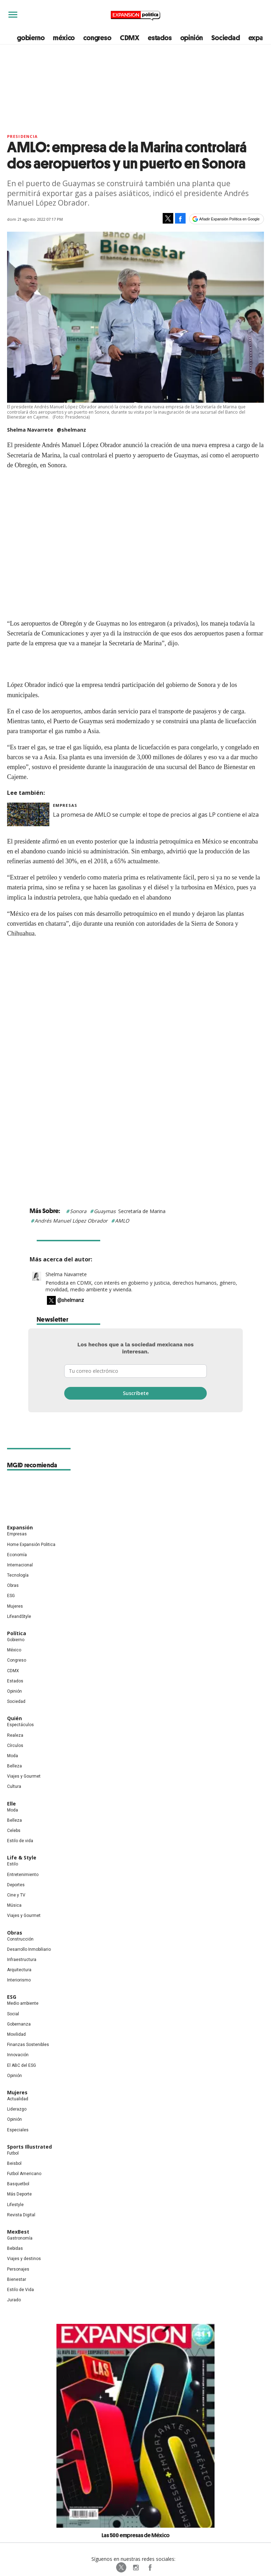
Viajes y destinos (24, 2258)
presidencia (22, 136)
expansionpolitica (135, 2567)
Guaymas (105, 1211)
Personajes (18, 2269)
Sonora (78, 1211)
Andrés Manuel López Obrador (71, 1220)
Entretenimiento (22, 1874)
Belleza (14, 1766)
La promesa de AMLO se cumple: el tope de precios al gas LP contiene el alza (156, 814)
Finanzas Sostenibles (28, 2044)
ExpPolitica (121, 2567)
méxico (64, 37)
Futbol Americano (24, 2173)
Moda (12, 1755)
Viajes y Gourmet (24, 1776)
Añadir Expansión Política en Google (229, 219)
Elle (11, 1803)
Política (16, 1633)
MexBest (18, 2231)
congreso (97, 37)
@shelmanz (71, 429)
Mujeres (15, 1606)
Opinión (14, 1691)
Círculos (15, 1745)
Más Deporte (19, 2194)
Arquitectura (19, 1969)
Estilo (12, 1864)
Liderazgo (16, 2109)
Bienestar (16, 2279)
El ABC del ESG (21, 2065)
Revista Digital (21, 2214)
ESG (11, 1595)
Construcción (20, 1939)
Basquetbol (18, 2183)
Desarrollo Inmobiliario (29, 1949)
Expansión (20, 1527)
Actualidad (17, 2098)
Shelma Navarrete (66, 1274)
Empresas (65, 805)
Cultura (14, 1786)
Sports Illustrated (29, 2146)
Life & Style (21, 1857)
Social (13, 2013)
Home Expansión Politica (31, 1544)
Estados (15, 1681)
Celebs (13, 1830)
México (14, 1650)
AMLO (122, 1220)
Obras (13, 1585)
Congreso (16, 1660)
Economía (17, 1554)
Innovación (18, 2054)
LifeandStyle (19, 1616)
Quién (14, 1718)
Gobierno (15, 1639)
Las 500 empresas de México (136, 2535)
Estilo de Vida (20, 2289)
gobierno (30, 37)
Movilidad (16, 2034)
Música (14, 1905)
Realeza (15, 1735)
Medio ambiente (22, 2003)
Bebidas (15, 2248)
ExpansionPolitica (149, 2567)
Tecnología (18, 1575)
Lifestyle (15, 2204)
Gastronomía (19, 2238)
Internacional (20, 1565)
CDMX (129, 37)
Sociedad (225, 37)
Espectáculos (20, 1724)
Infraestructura (21, 1959)
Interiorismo (19, 1980)
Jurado (14, 2299)
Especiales (18, 2129)
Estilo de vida (20, 1840)
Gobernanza (19, 2024)
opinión (191, 37)
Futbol (13, 2153)
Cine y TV (16, 1895)
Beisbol (14, 2163)
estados (160, 37)
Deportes (16, 1884)
